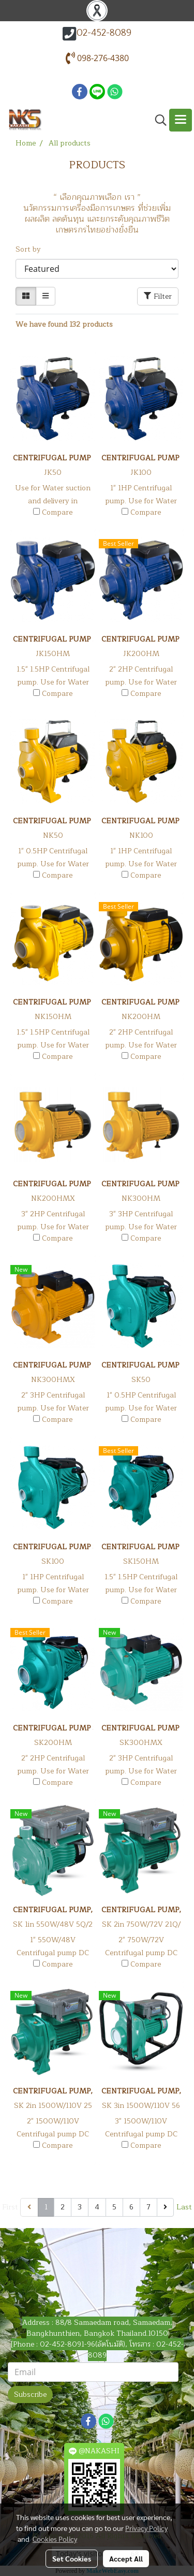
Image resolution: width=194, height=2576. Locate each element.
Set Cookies (71, 2558)
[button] (157, 120)
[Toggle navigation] (180, 120)
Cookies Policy (55, 2538)
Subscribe (30, 2394)
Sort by (31, 249)
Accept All (126, 2558)
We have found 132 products (64, 324)
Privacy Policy (146, 2528)
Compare (57, 512)
